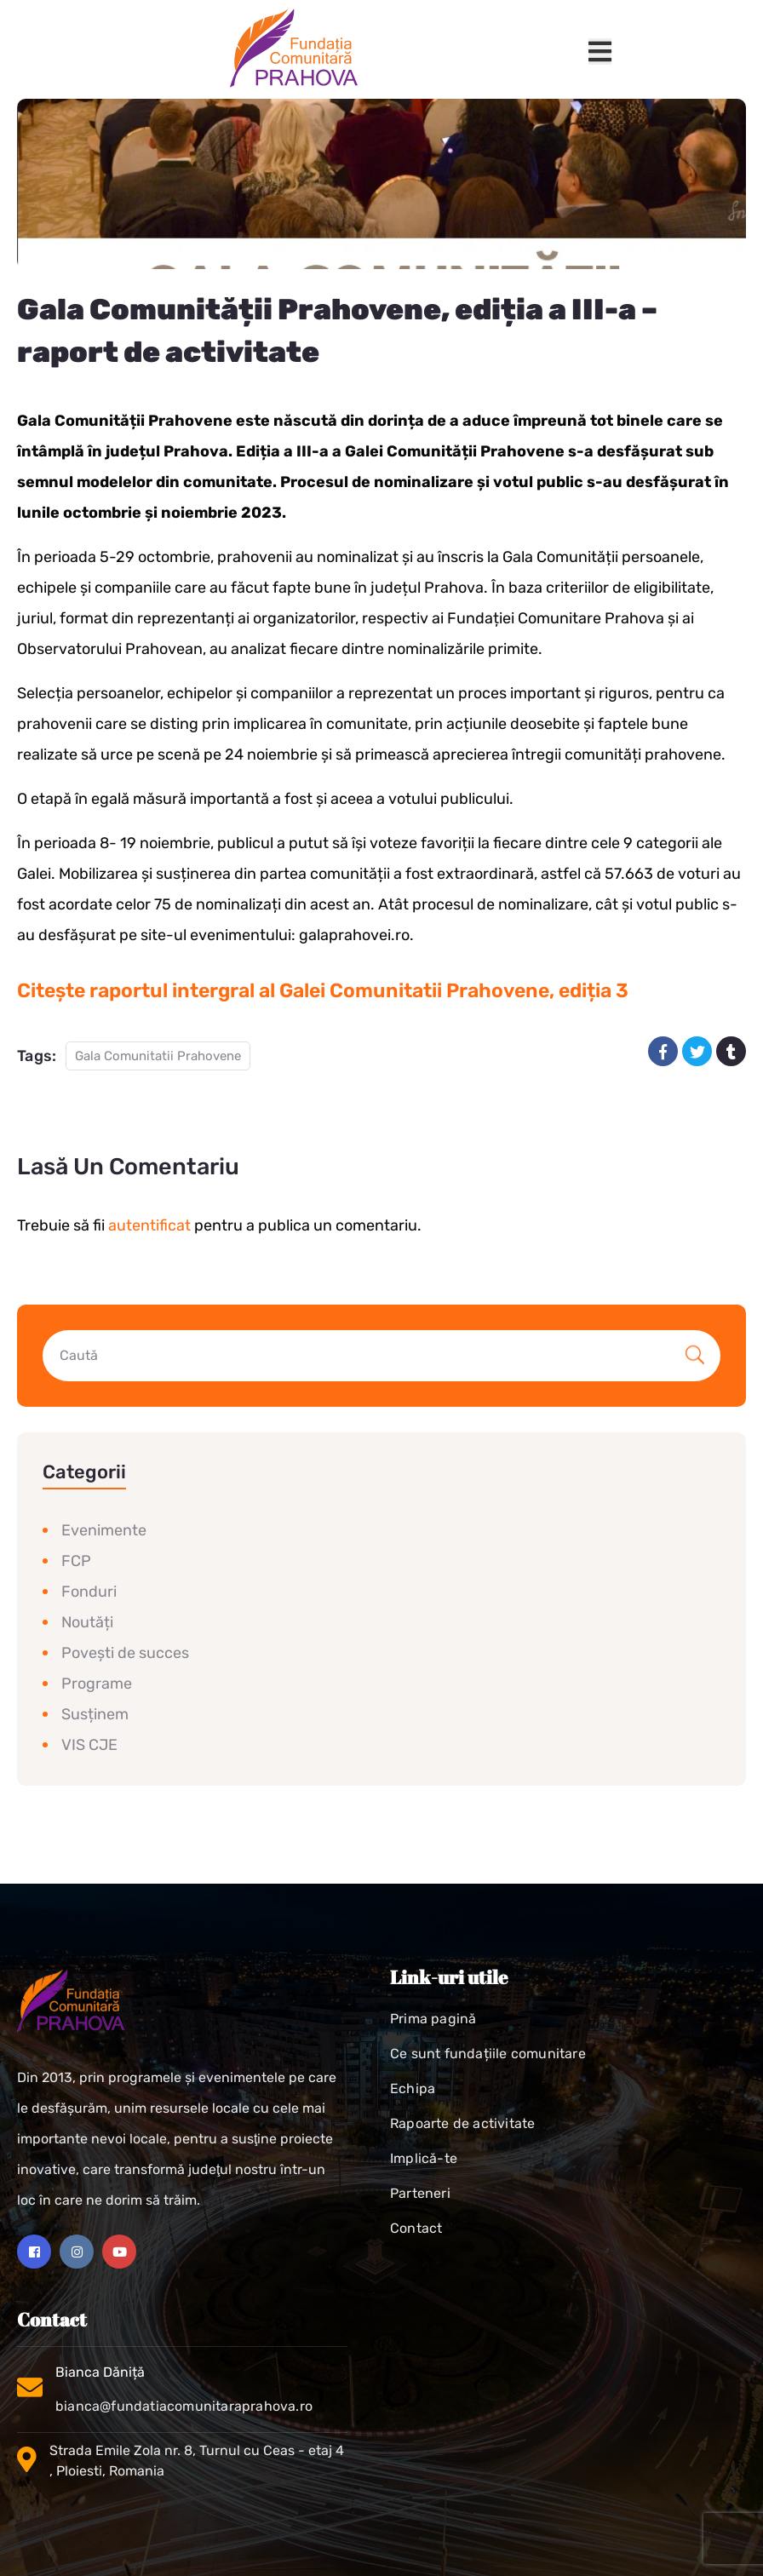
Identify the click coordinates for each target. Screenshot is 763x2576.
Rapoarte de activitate (462, 2123)
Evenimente (103, 1530)
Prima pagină (433, 2019)
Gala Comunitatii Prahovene (158, 1056)
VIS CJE (89, 1745)
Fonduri (89, 1591)
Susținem (95, 1714)
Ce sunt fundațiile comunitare (488, 2053)
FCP (76, 1561)
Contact (416, 2228)
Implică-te (423, 2158)
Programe (96, 1683)
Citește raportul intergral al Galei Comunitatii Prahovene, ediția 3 (322, 990)
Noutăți (87, 1622)
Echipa (412, 2088)
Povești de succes (125, 1653)
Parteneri (420, 2193)
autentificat (149, 1225)
